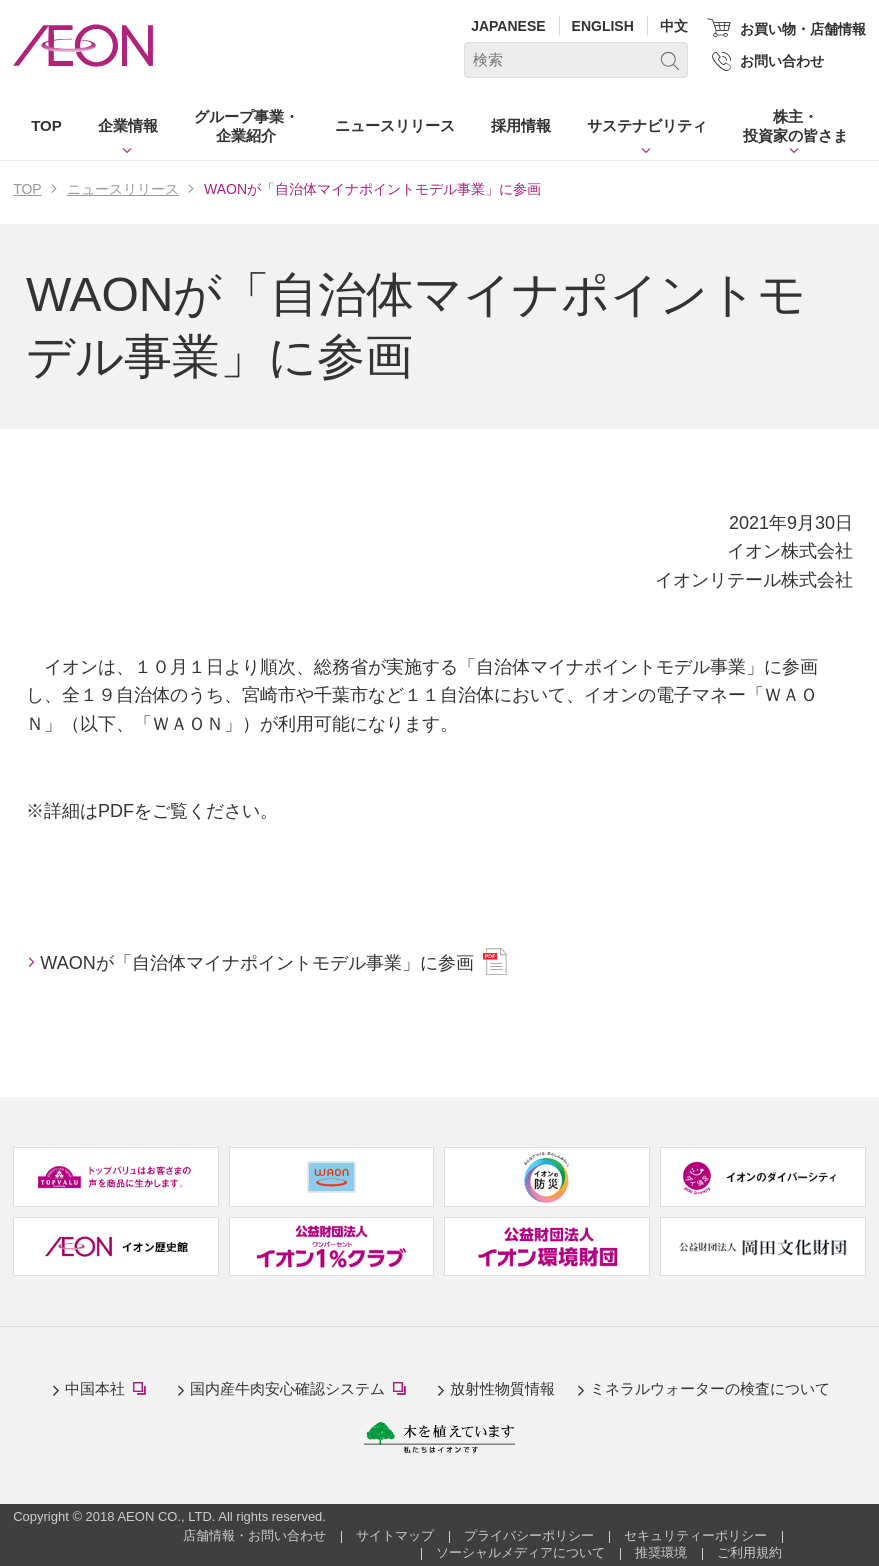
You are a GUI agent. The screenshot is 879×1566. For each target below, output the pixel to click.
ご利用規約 (749, 1552)
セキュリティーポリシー (695, 1535)
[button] (128, 130)
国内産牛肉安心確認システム (302, 1390)
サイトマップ (395, 1535)
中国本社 (110, 1390)
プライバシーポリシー (529, 1535)
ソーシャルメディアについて (520, 1552)
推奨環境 (661, 1552)
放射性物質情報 (502, 1388)
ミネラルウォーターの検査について (710, 1388)
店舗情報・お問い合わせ (254, 1535)
